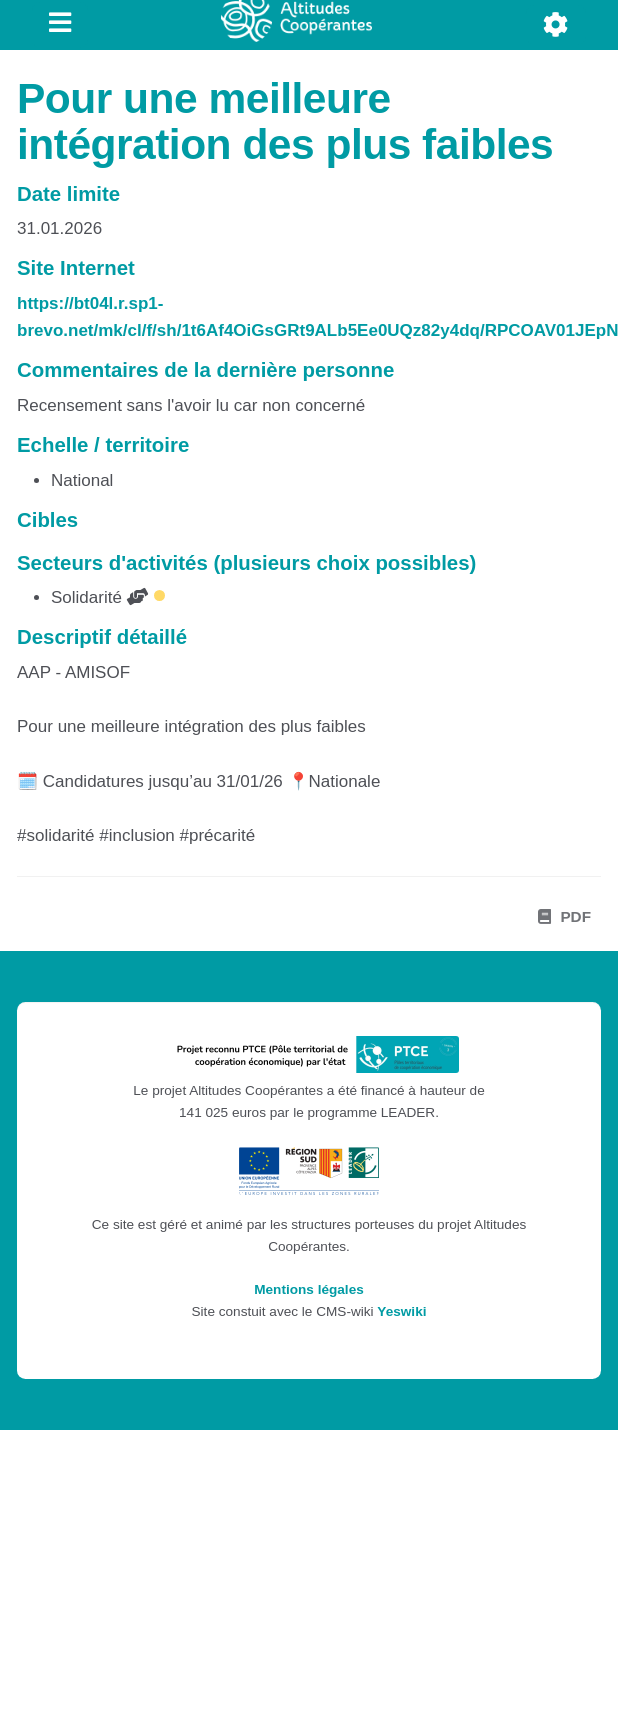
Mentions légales (309, 1289)
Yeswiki (401, 1311)
